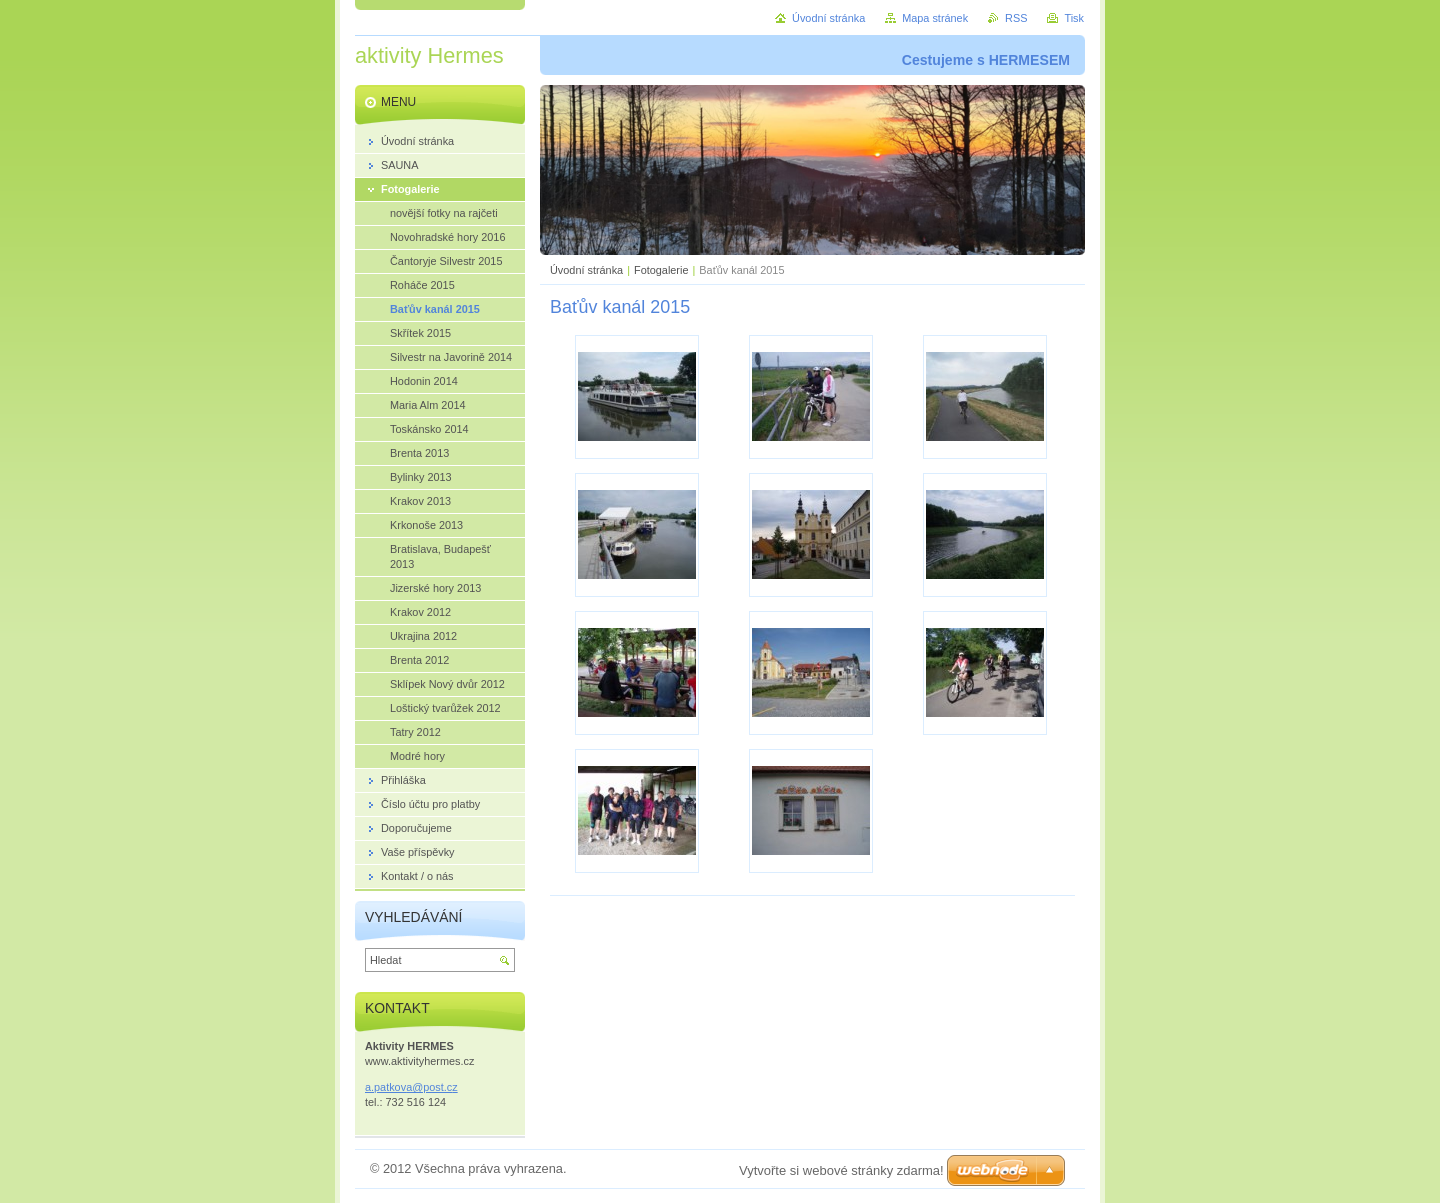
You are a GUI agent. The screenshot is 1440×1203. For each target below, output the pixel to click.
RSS (1016, 18)
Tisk (1074, 18)
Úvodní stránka (586, 270)
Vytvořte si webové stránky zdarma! (841, 1170)
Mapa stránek (935, 18)
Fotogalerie (661, 270)
